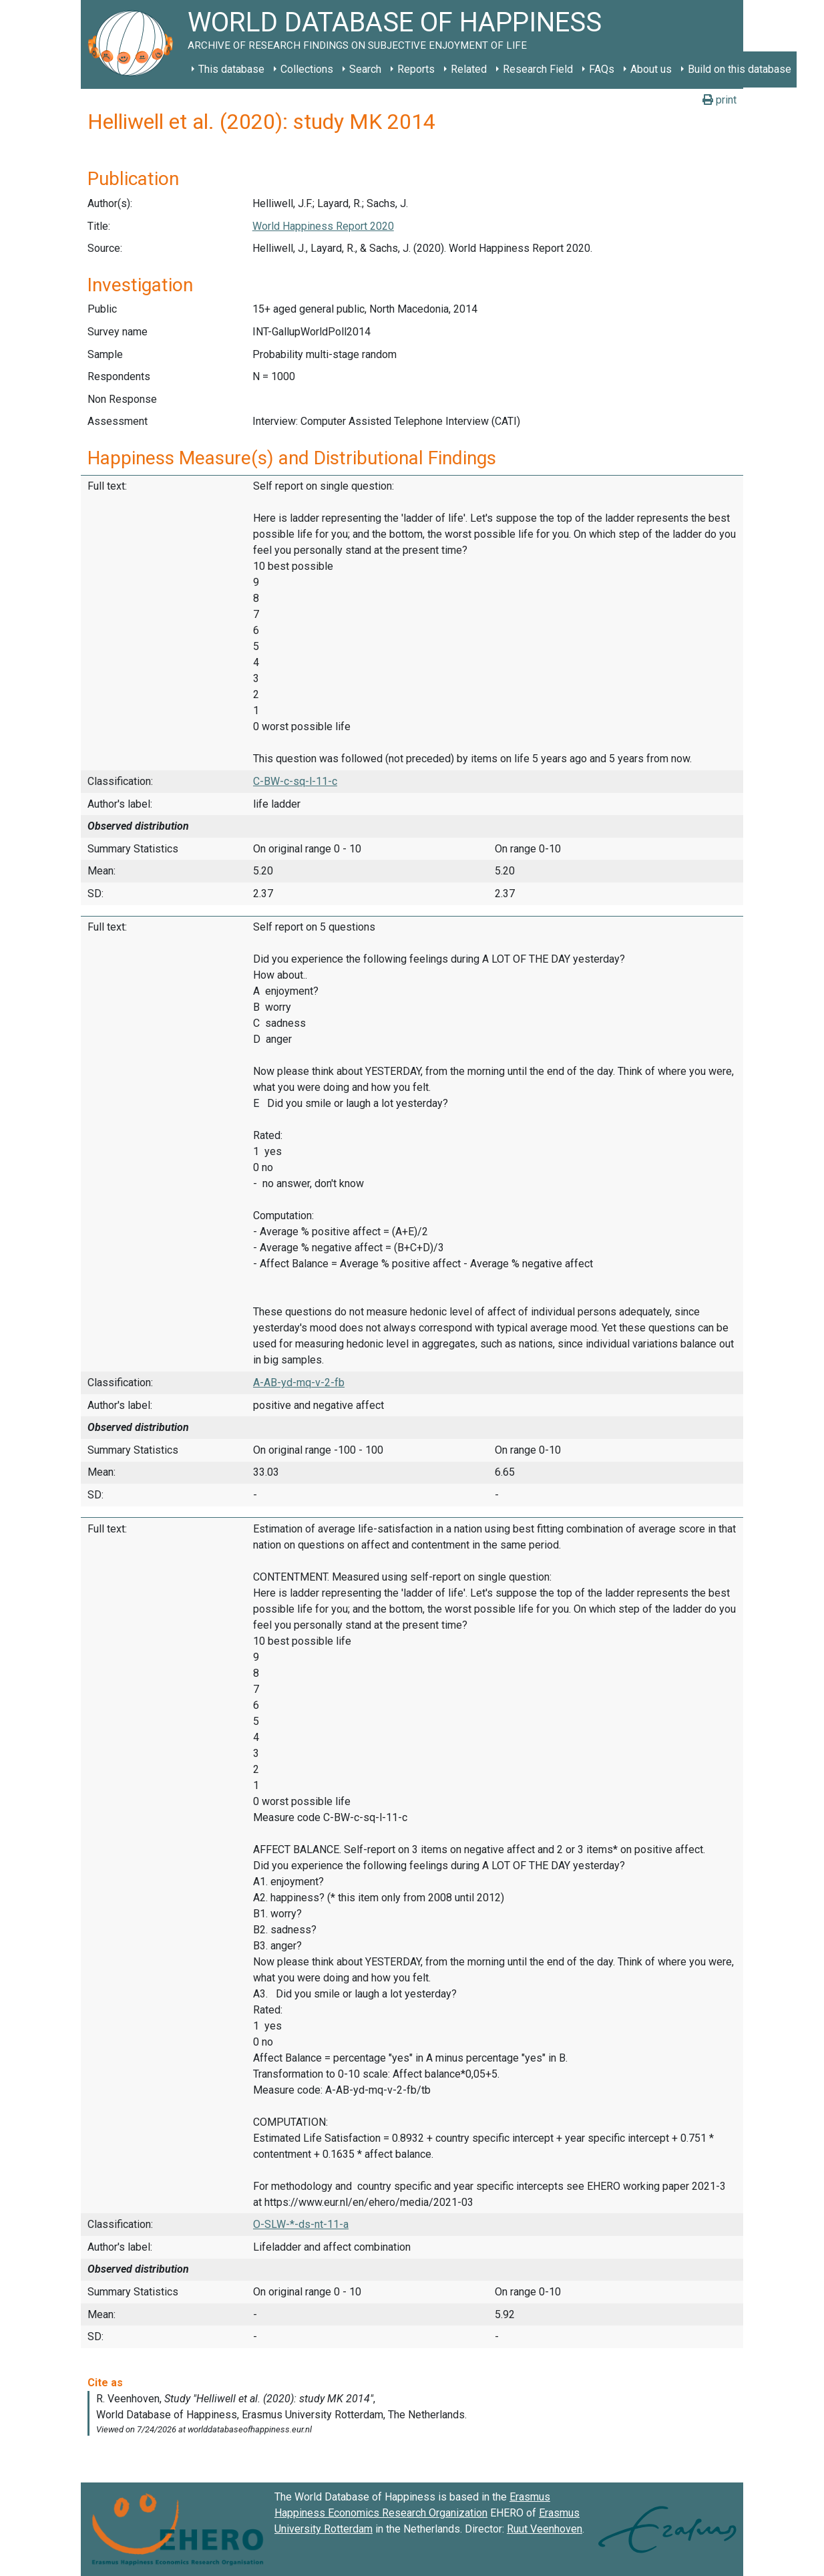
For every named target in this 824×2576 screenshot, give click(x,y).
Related (469, 69)
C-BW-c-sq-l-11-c (295, 781)
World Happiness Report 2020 (323, 226)
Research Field (538, 69)
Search (365, 69)
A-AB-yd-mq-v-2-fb (299, 1382)
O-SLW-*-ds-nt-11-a (301, 2224)
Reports (416, 69)
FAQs (601, 69)
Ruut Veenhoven (544, 2529)
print (719, 100)
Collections (306, 69)
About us (651, 69)
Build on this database (739, 69)
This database (231, 69)
